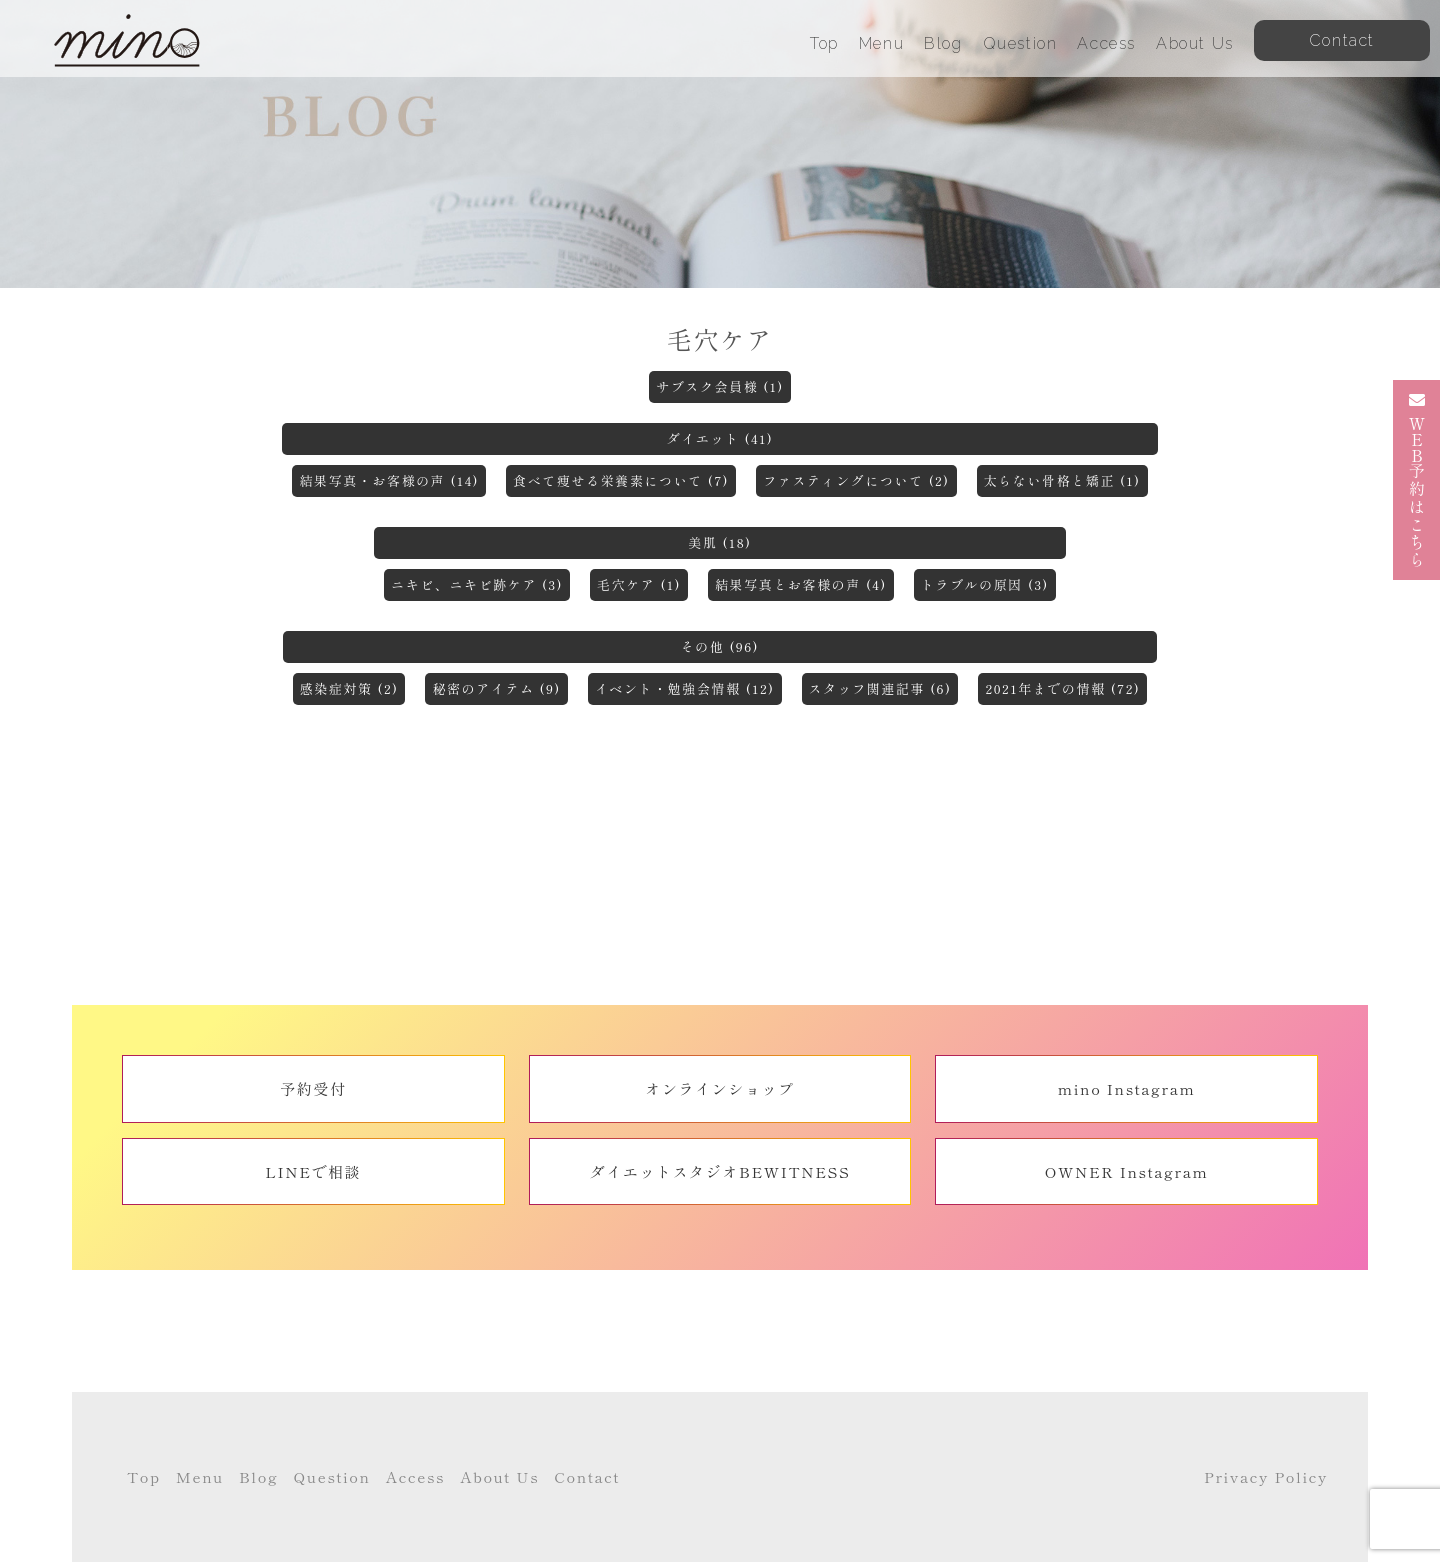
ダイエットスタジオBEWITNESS (720, 1171)
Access (1106, 43)
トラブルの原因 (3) (985, 584)
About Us (1195, 43)
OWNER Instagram (1127, 1171)
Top (824, 43)
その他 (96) (720, 646)
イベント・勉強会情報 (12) (685, 688)
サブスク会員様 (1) (720, 386)
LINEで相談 (313, 1171)
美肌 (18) (719, 542)
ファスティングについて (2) (856, 480)
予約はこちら (1417, 480)
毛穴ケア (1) (639, 584)
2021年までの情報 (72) (1062, 688)
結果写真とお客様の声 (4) (801, 584)
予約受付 (313, 1088)
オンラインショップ (719, 1088)
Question (1020, 43)
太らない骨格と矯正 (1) (1062, 480)
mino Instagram (1127, 1088)
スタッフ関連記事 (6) (880, 688)
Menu (881, 43)
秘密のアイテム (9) (496, 688)
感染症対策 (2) (349, 688)
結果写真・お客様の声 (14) (389, 480)
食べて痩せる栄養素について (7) (621, 480)
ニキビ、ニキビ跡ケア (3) (477, 584)
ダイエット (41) (720, 438)
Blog (943, 43)
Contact (587, 1476)
